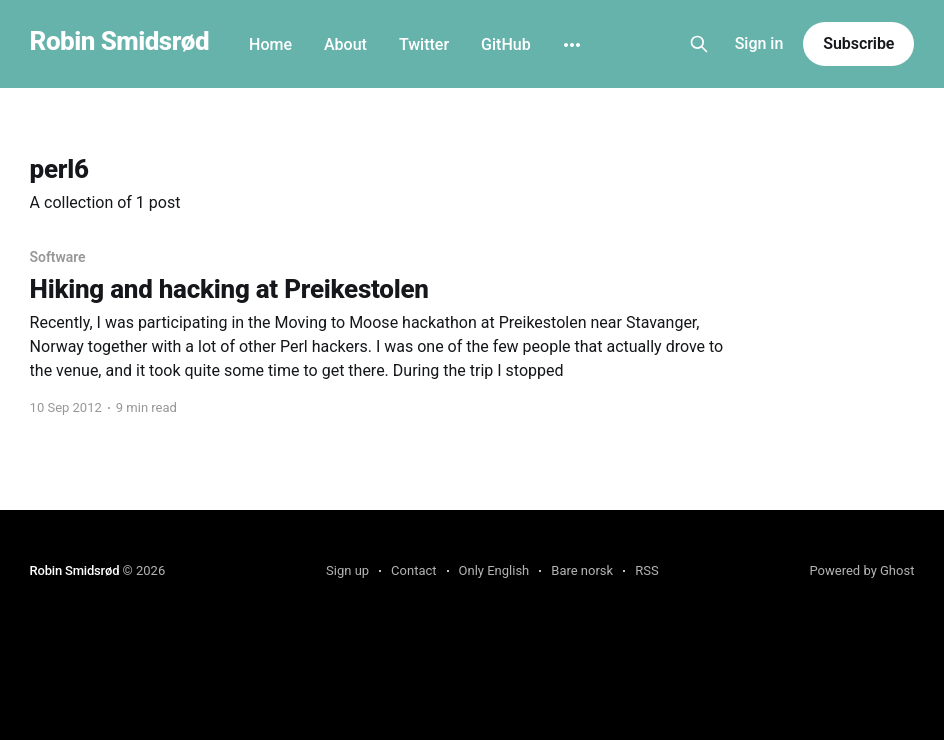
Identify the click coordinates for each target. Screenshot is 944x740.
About (345, 44)
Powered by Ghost (861, 570)
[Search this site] (699, 44)
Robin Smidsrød (119, 41)
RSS (646, 570)
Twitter (424, 44)
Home (270, 44)
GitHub (506, 44)
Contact (413, 570)
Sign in (759, 43)
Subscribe (858, 43)
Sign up (347, 570)
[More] (572, 45)
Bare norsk (582, 570)
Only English (494, 570)
